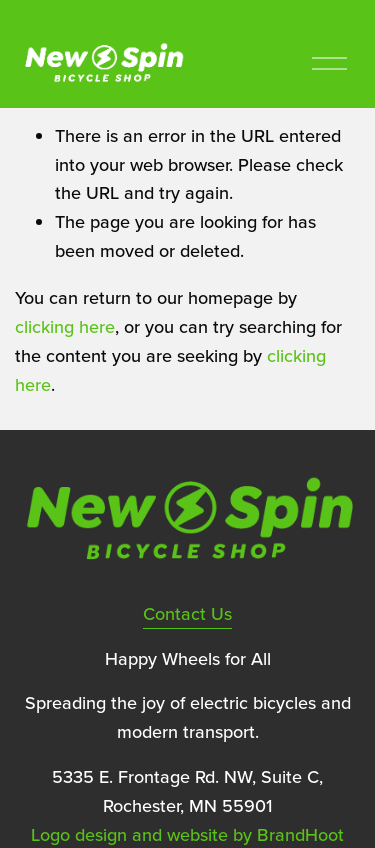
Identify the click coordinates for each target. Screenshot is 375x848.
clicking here (65, 326)
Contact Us (187, 613)
